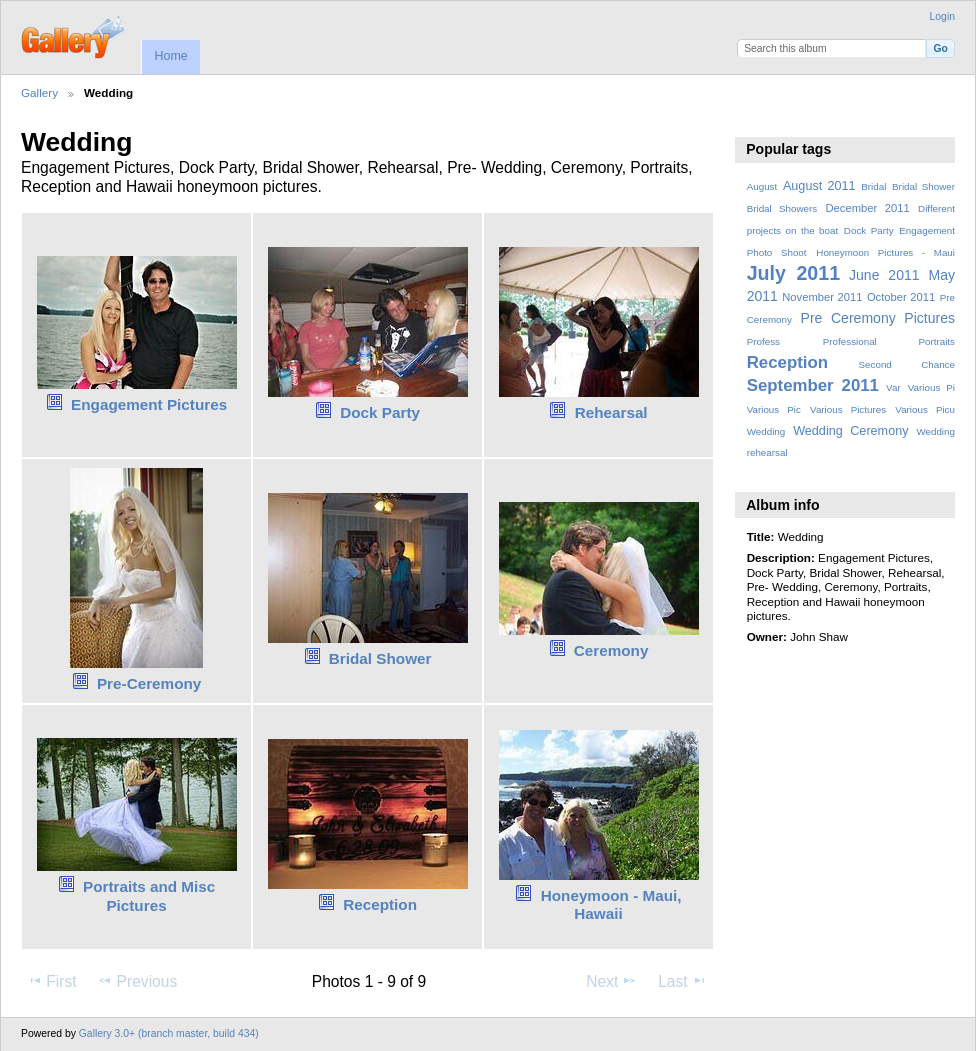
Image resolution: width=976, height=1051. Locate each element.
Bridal (873, 186)
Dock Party (380, 412)
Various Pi (931, 387)
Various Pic (774, 409)
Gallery (39, 92)
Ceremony (611, 650)
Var (893, 387)
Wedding (766, 431)
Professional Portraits (889, 341)
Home (170, 56)
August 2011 (819, 186)
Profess (763, 341)
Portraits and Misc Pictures (149, 896)
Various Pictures (848, 409)
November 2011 (822, 297)
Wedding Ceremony (850, 431)
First (51, 981)
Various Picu (925, 409)
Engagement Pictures (149, 404)
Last (682, 981)
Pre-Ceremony (149, 683)
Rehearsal (611, 412)
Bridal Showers (782, 208)
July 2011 (793, 273)
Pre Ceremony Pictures (878, 318)
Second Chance (907, 364)
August (762, 186)
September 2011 (813, 385)
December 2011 (867, 208)
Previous (137, 981)
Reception (380, 904)
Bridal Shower (380, 658)
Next (611, 981)
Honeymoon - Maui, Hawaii (611, 905)
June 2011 (884, 275)
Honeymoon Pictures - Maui (885, 252)
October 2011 (901, 297)
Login (942, 16)
